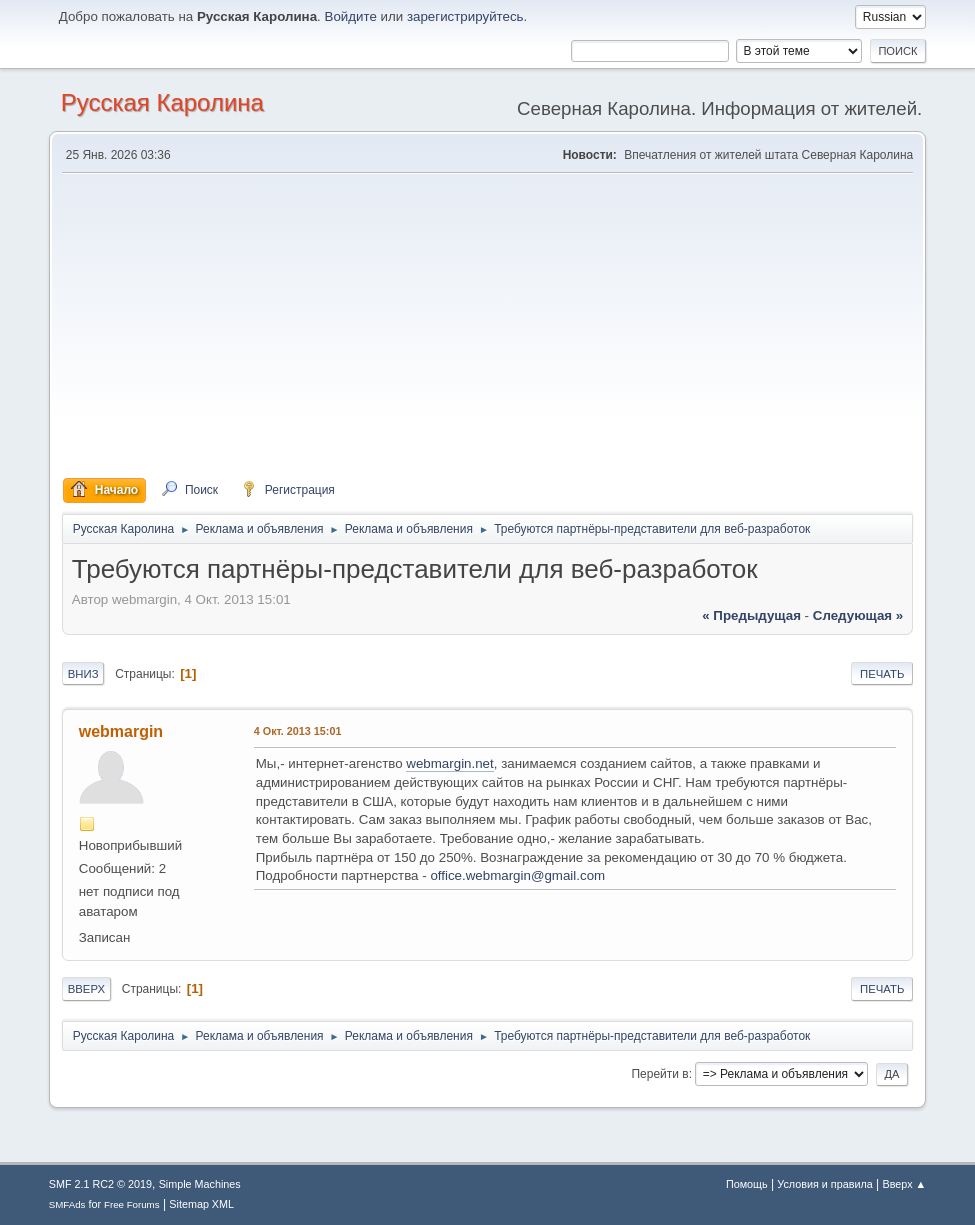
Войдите (351, 16)
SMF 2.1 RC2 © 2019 (100, 1184)
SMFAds (67, 1204)
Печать (882, 674)
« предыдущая (751, 615)
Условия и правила (824, 1184)
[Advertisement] (488, 326)
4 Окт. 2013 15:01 (298, 731)
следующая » (858, 615)
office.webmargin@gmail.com (517, 875)
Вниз (83, 674)
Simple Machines (200, 1184)
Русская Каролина (162, 102)
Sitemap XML (201, 1204)
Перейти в (659, 1074)
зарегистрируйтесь (465, 16)
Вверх (86, 989)
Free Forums (132, 1204)
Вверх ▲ (905, 1184)
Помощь (747, 1184)
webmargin (121, 731)
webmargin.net (449, 763)
